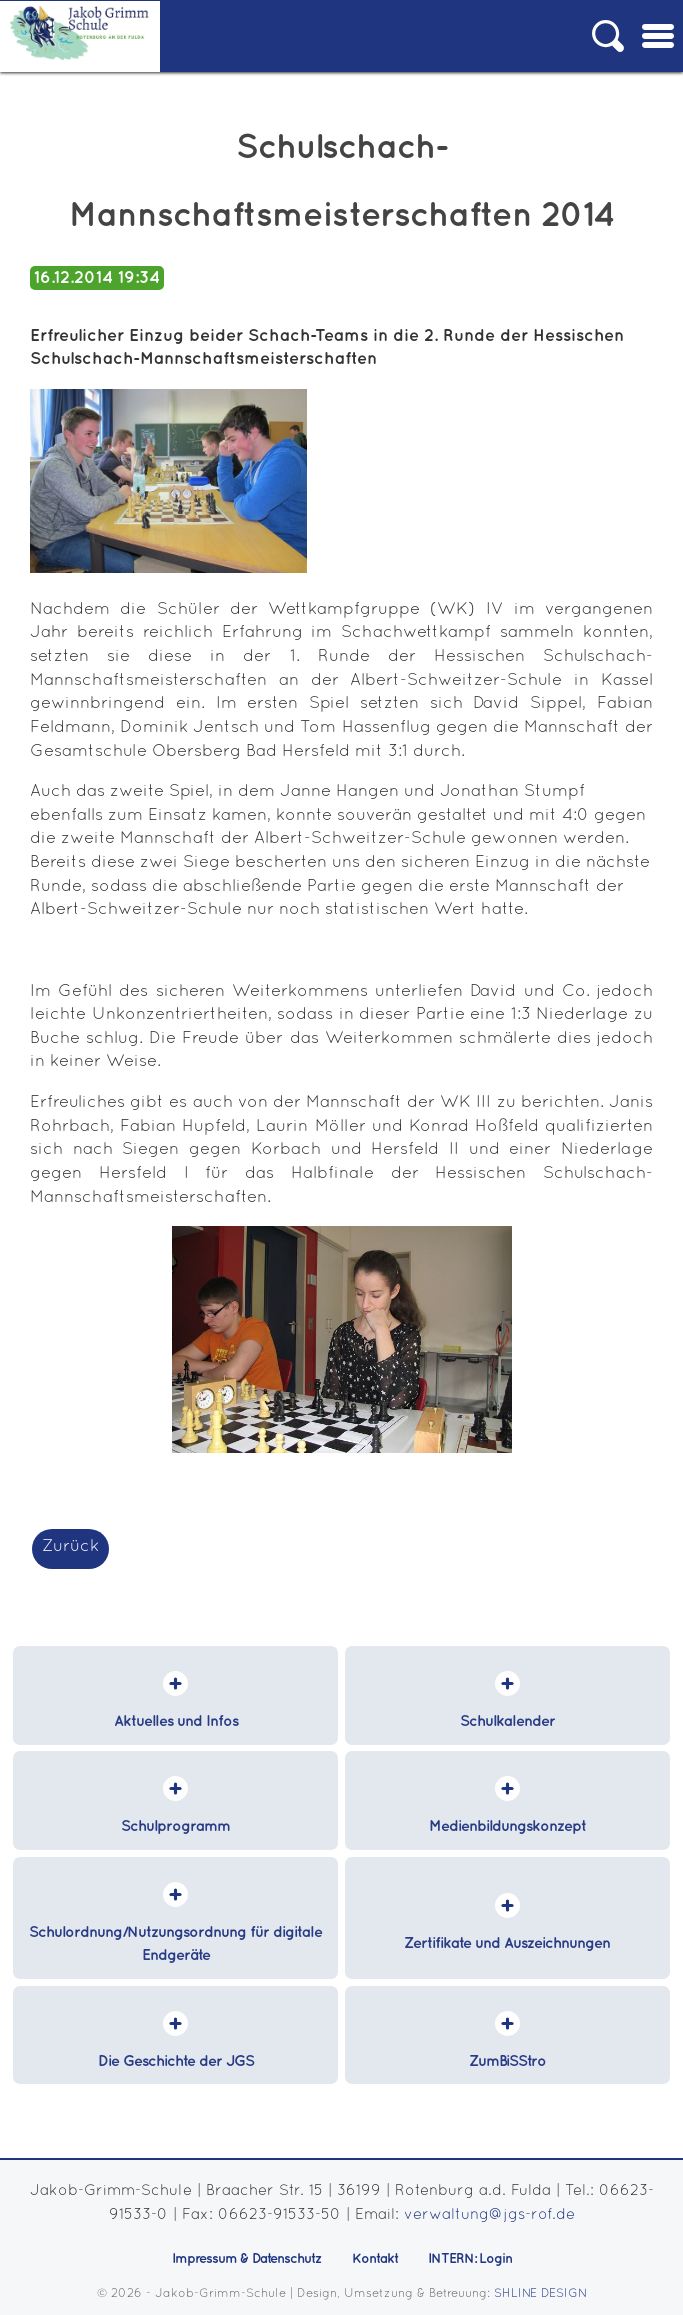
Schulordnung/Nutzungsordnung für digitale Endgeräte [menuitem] (175, 1945)
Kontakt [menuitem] (375, 2259)
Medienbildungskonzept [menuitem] (507, 1827)
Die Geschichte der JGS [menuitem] (176, 2062)
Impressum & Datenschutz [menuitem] (247, 2259)
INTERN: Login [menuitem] (470, 2259)
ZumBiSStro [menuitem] (507, 2062)
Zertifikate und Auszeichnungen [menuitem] (507, 1944)
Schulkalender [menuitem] (507, 1722)
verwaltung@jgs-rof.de (489, 2215)
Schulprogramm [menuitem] (175, 1827)
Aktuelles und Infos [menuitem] (176, 1722)
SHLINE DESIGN (540, 2293)
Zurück (70, 1546)
